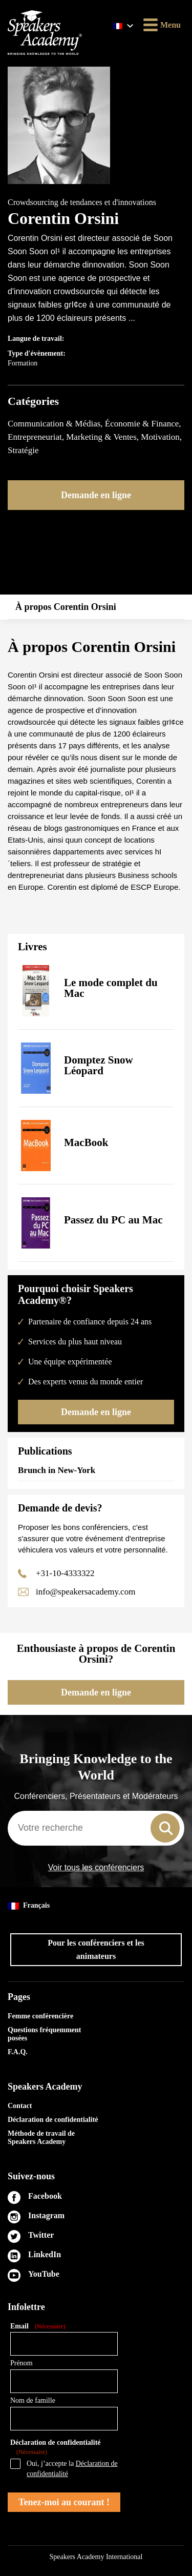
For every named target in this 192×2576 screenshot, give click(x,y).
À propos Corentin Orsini (65, 607)
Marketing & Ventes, (103, 437)
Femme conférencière (40, 2016)
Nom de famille (32, 2400)
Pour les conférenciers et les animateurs (96, 1949)
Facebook (45, 2196)
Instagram (46, 2215)
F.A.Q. (18, 2052)
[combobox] (96, 1828)
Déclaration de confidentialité (53, 2119)
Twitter (41, 2235)
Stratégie (23, 450)
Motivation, (161, 437)
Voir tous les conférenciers (96, 1868)
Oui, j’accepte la (72, 2469)
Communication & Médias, (56, 423)
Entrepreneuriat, (37, 437)
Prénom (21, 2363)
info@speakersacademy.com (85, 1592)
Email (38, 2326)
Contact (20, 2106)
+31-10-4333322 (65, 1573)
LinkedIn (44, 2254)
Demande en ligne (96, 495)
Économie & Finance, (143, 423)
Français (29, 1906)
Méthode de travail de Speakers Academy (41, 2137)
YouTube (43, 2274)
